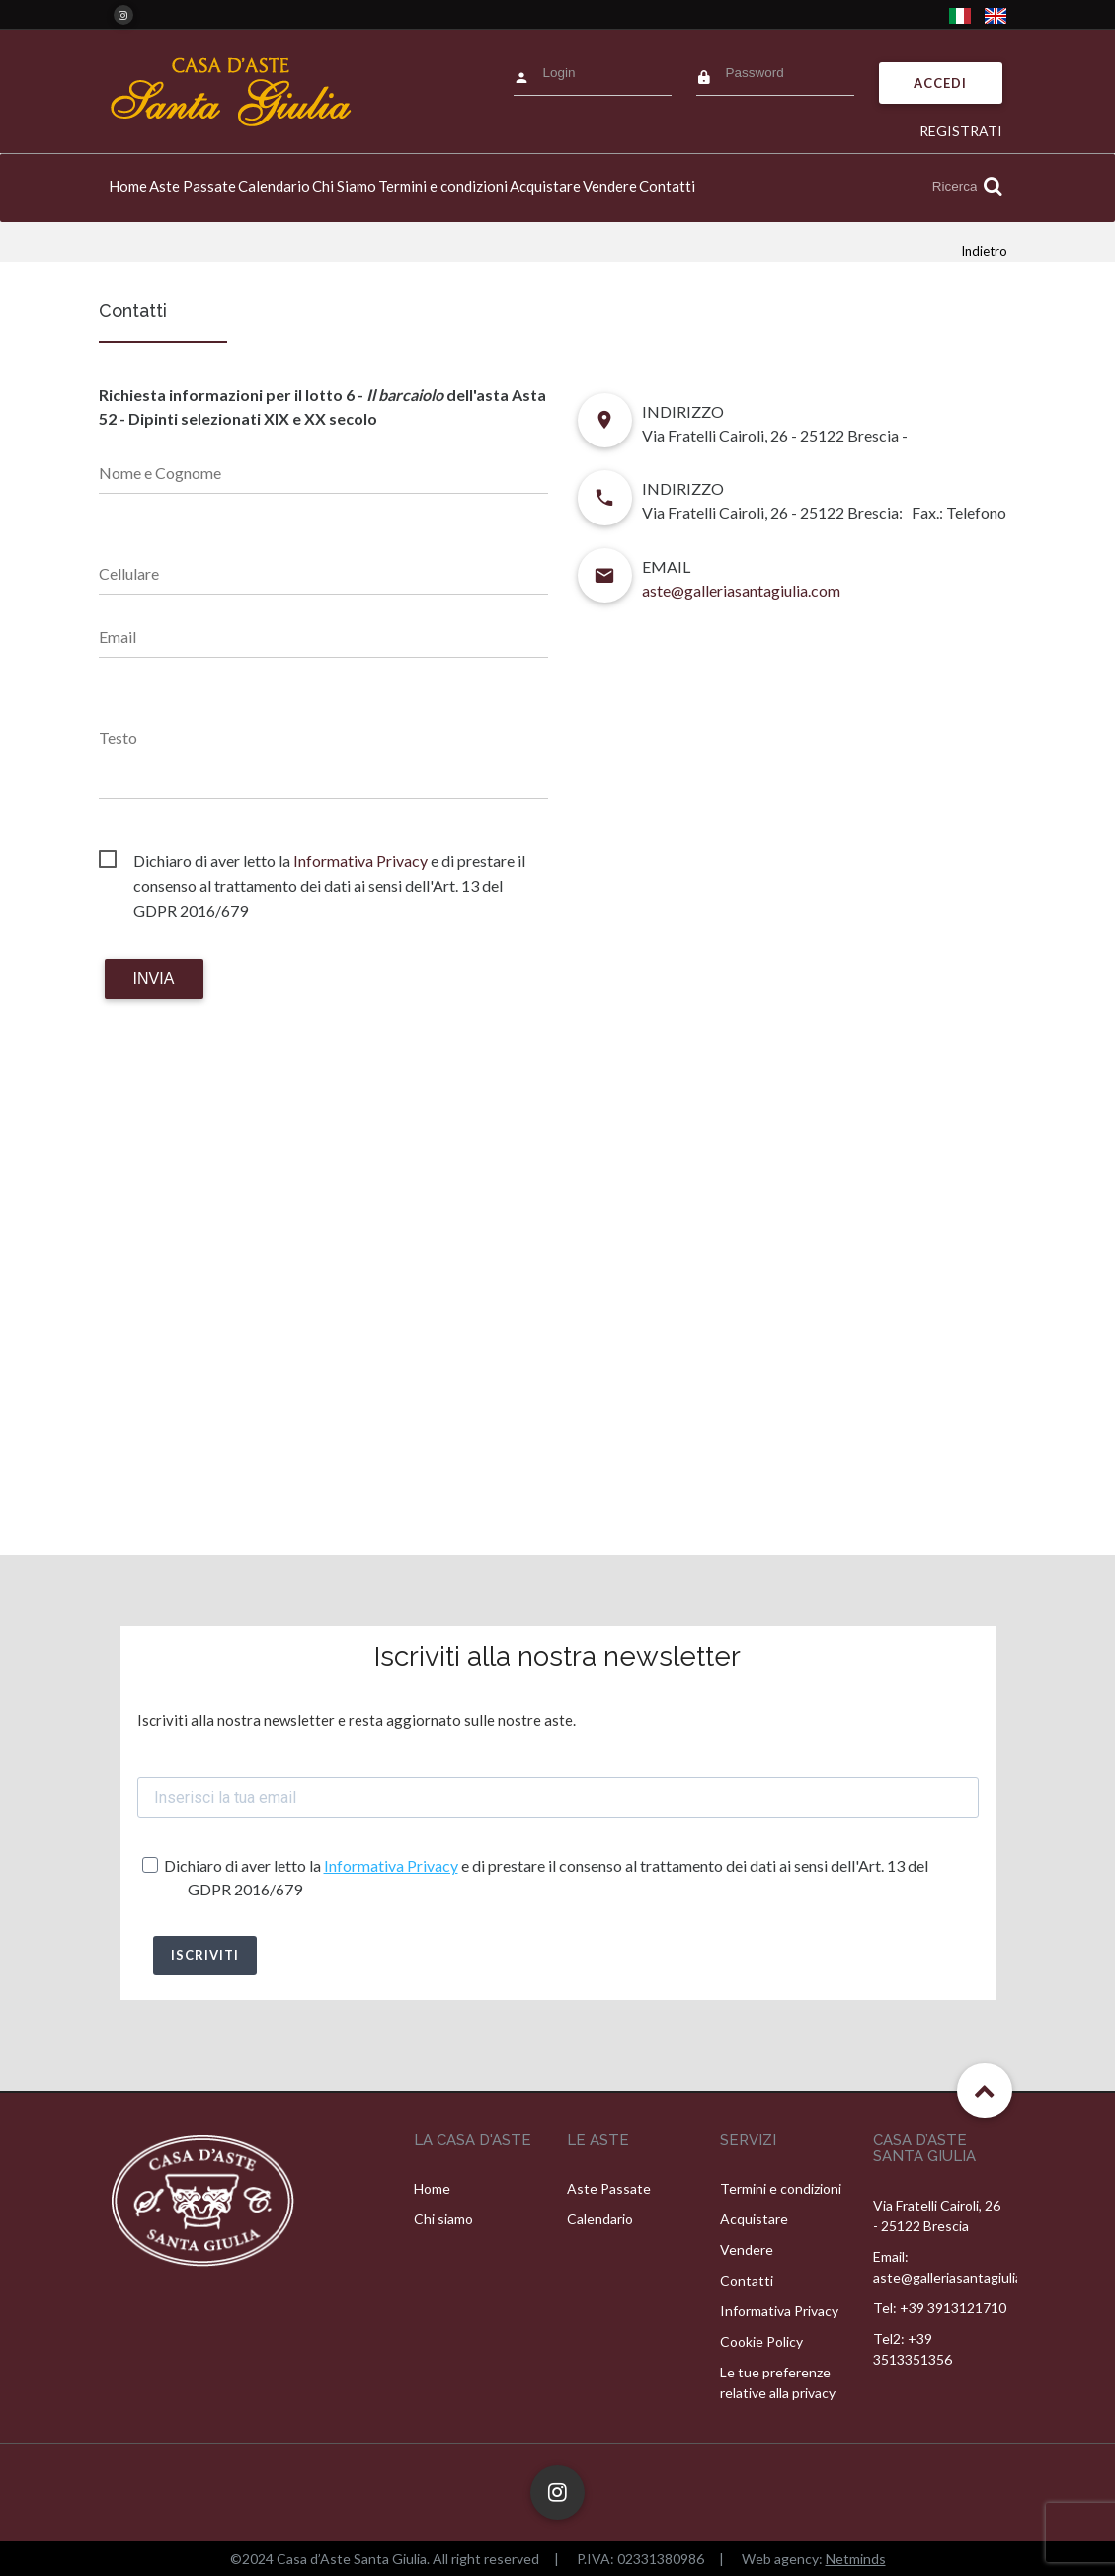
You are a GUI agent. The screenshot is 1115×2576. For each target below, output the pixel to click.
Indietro (984, 251)
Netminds (856, 2558)
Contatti (667, 186)
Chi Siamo (344, 186)
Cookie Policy (761, 2341)
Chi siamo (443, 2219)
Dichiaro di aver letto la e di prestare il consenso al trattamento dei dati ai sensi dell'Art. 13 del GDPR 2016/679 (329, 862)
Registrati (960, 130)
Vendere (610, 186)
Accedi (940, 83)
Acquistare (545, 186)
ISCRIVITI (205, 1955)
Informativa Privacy (360, 860)
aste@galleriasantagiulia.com (741, 590)
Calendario (274, 186)
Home (128, 186)
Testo (118, 737)
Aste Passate (192, 186)
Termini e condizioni (443, 186)
